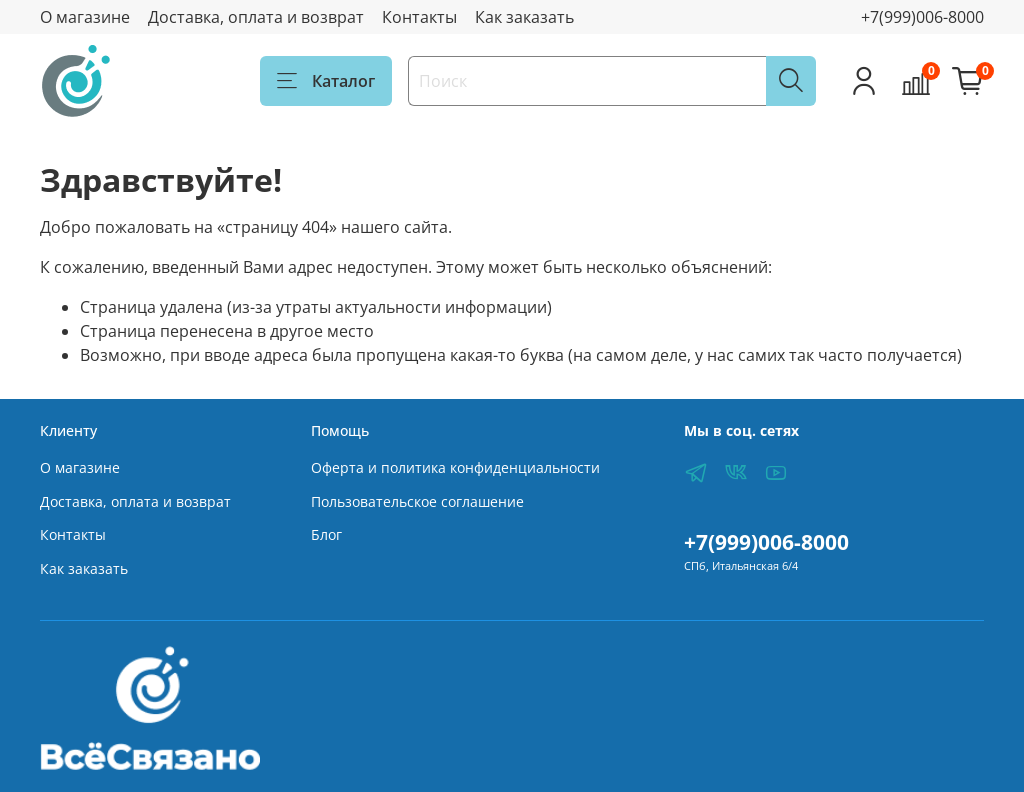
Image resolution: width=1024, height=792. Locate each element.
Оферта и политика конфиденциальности (455, 467)
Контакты (419, 17)
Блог (326, 534)
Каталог (326, 81)
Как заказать (524, 17)
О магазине (85, 17)
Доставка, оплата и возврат (256, 17)
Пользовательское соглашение (417, 501)
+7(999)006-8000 (922, 17)
